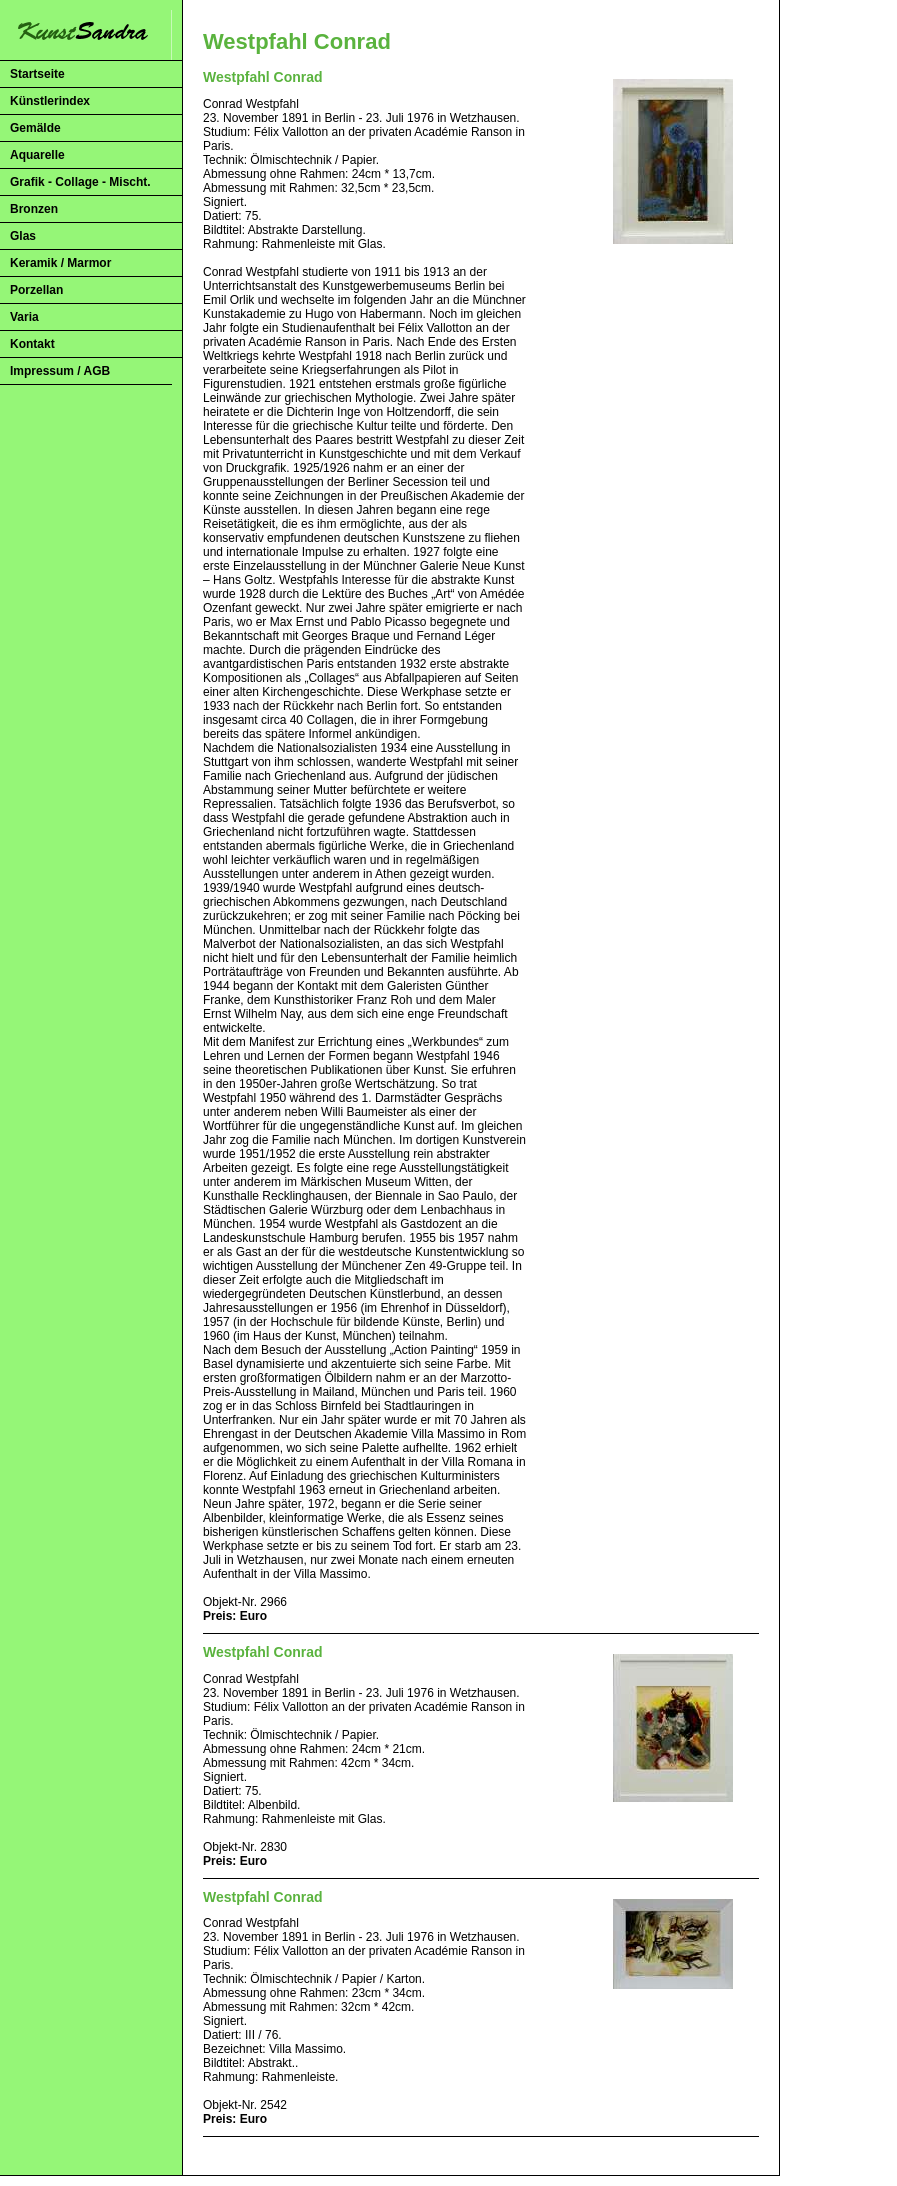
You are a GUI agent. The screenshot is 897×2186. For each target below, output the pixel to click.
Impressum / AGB (60, 371)
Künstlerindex (50, 101)
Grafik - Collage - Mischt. (80, 182)
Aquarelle (37, 155)
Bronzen (34, 209)
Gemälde (35, 128)
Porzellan (36, 290)
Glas (23, 236)
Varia (24, 317)
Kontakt (32, 344)
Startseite (37, 74)
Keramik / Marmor (60, 263)
